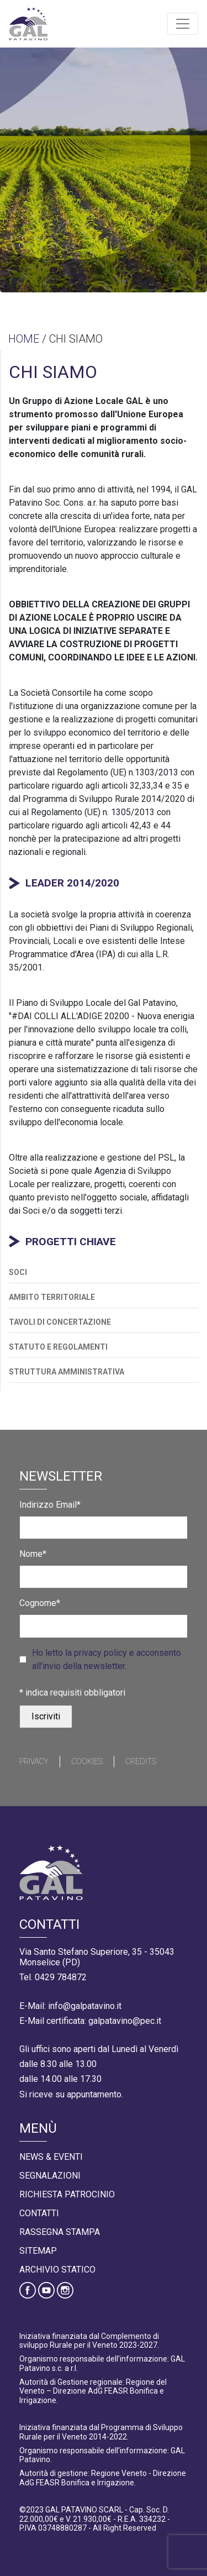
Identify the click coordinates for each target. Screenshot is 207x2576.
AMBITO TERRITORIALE (52, 1297)
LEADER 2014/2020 (72, 883)
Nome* (32, 1554)
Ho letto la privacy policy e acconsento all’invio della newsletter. (106, 1659)
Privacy (34, 1761)
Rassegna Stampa (59, 2232)
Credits (140, 1761)
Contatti (39, 2213)
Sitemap (38, 2251)
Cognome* (39, 1603)
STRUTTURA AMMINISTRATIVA (66, 1371)
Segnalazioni (50, 2175)
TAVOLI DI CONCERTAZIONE (60, 1322)
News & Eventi (51, 2157)
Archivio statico (57, 2269)
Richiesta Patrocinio (67, 2194)
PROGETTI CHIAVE (70, 1241)
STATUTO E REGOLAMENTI (58, 1346)
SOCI (18, 1272)
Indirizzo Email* (50, 1504)
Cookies (87, 1761)
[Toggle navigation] (182, 24)
